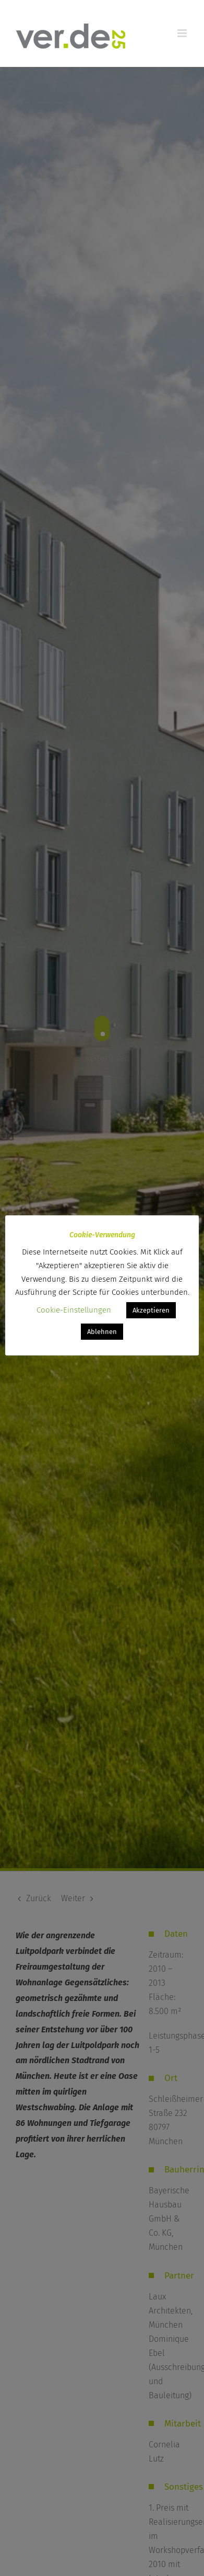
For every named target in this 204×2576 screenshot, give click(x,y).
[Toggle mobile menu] (182, 33)
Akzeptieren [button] (151, 1310)
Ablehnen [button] (102, 1332)
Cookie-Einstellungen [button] (74, 1310)
